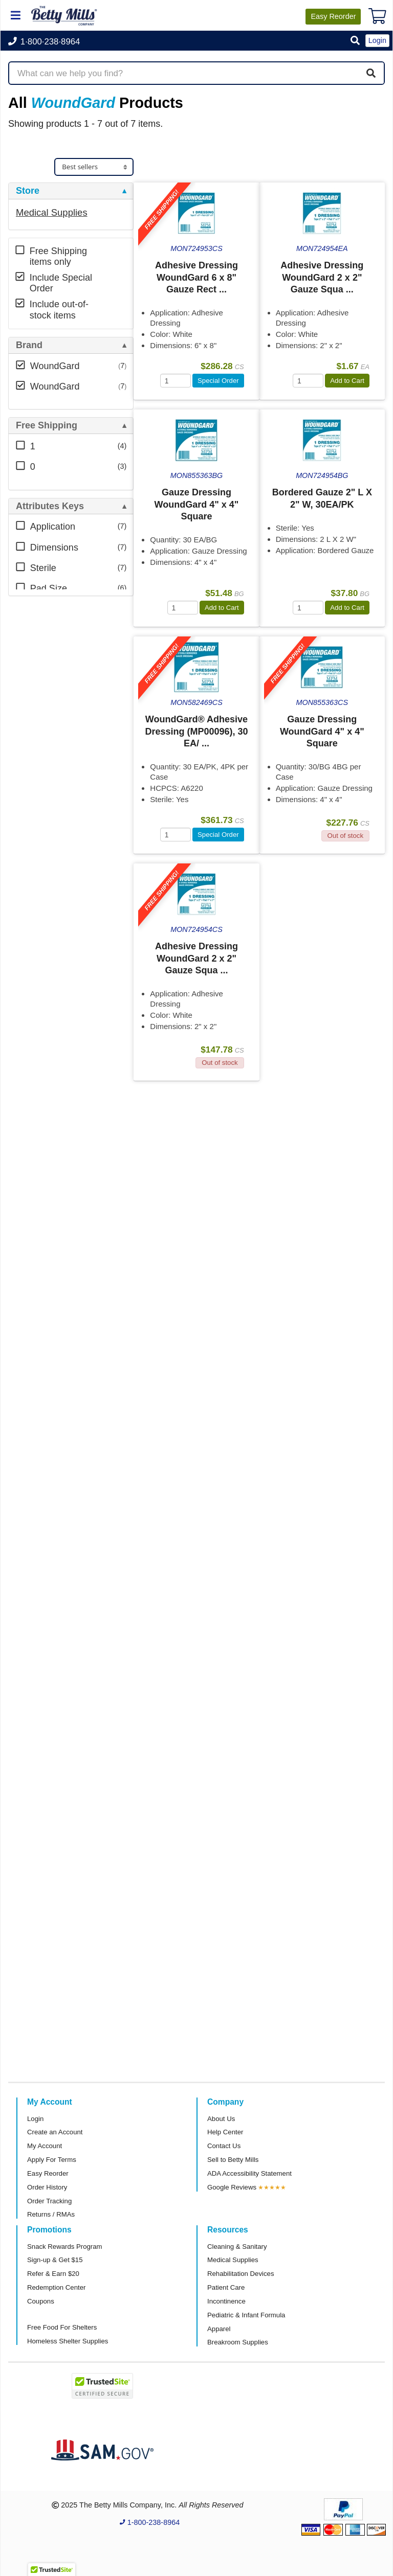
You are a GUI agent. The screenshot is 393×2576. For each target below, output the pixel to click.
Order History (47, 2187)
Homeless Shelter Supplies (67, 2341)
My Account (44, 2146)
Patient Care (226, 2287)
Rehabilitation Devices (240, 2273)
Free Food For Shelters (62, 2327)
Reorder (333, 16)
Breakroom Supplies (237, 2342)
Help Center (225, 2132)
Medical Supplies (52, 212)
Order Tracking (49, 2201)
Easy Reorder (48, 2173)
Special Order (218, 380)
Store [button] (27, 191)
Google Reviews (231, 2187)
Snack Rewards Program (64, 2246)
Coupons (40, 2301)
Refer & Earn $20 (53, 2273)
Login (35, 2119)
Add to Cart (347, 380)
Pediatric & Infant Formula (246, 2315)
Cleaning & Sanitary (237, 2246)
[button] (355, 41)
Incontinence (226, 2301)
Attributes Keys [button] (50, 506)
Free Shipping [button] (46, 425)
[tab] (71, 191)
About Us (221, 2119)
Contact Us (224, 2146)
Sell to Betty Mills (232, 2159)
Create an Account (55, 2132)
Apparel (218, 2329)
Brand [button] (29, 345)
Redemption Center (56, 2287)
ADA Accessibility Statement (249, 2173)
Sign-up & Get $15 (55, 2260)
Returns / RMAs (51, 2214)
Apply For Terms (51, 2159)
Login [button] (377, 40)
